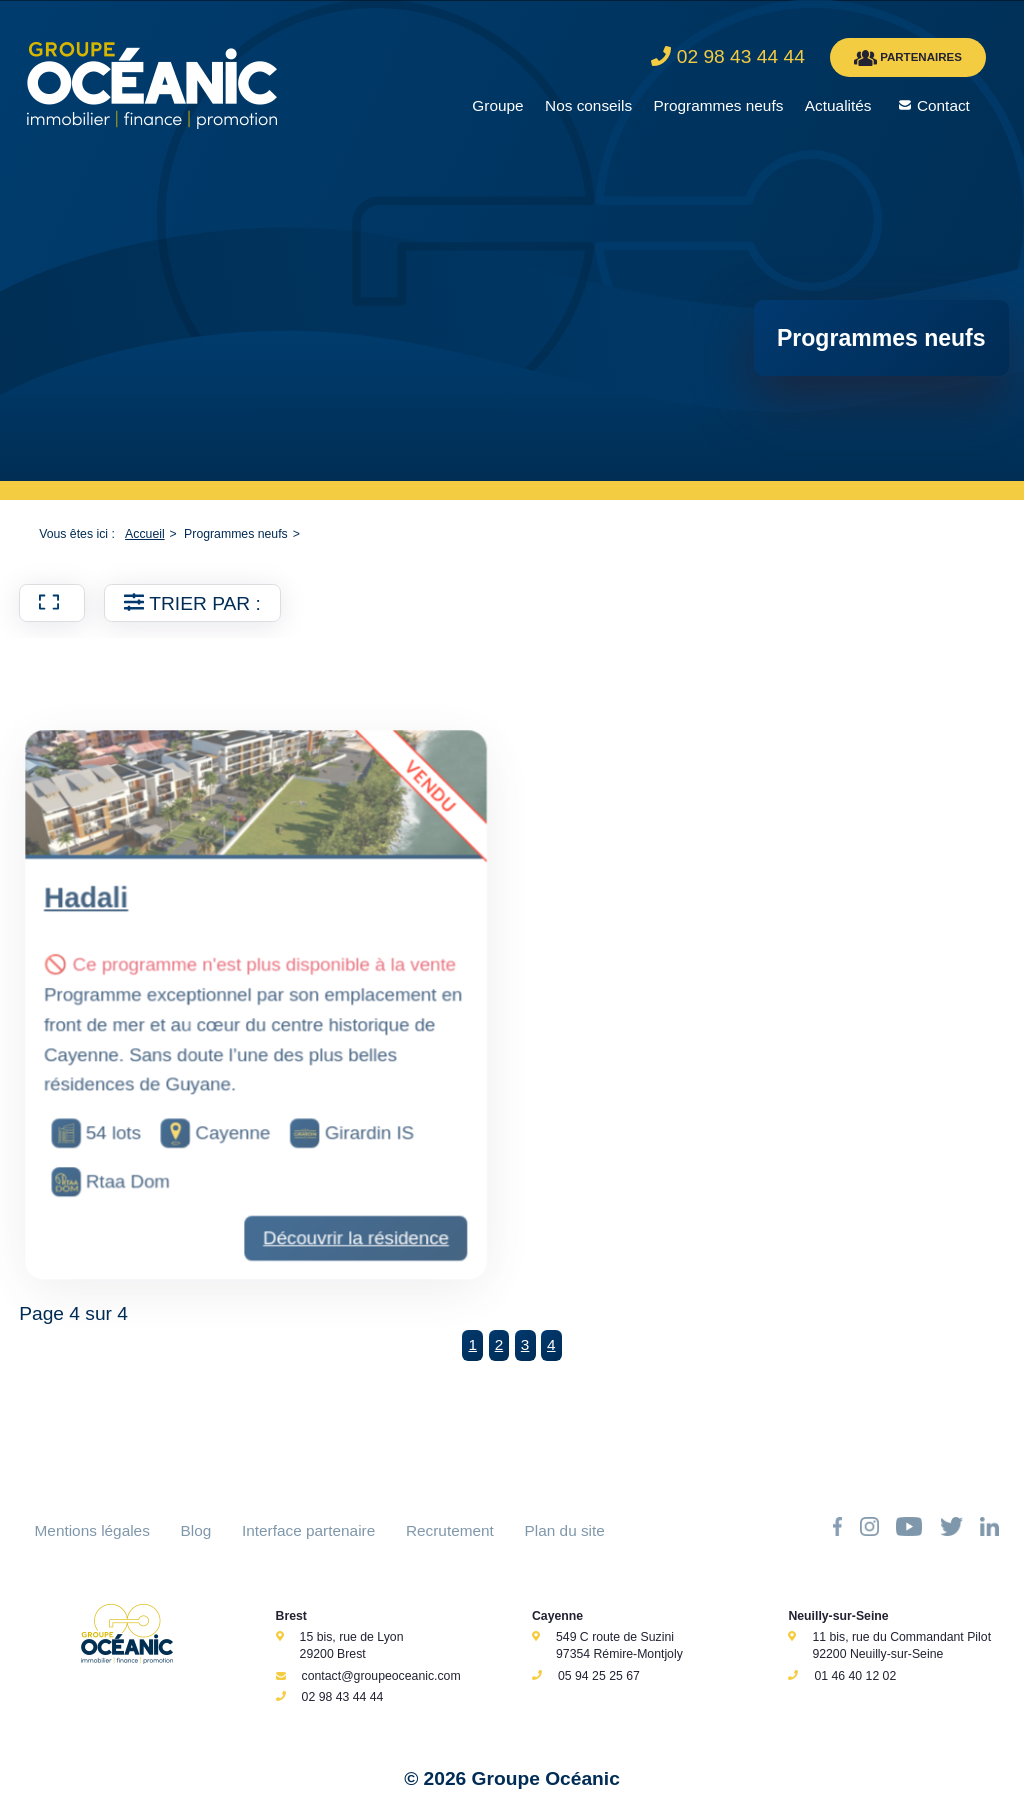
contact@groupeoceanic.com (381, 1676)
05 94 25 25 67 (599, 1676)
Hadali (97, 966)
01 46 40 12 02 (855, 1676)
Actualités (838, 105)
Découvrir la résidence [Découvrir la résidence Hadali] (350, 1284)
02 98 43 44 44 (343, 1697)
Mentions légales (92, 1530)
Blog (196, 1530)
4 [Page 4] (551, 1344)
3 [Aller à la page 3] (525, 1344)
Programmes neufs (719, 105)
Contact (943, 105)
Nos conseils (588, 105)
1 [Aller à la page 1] (472, 1344)
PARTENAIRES (908, 58)
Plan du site (565, 1530)
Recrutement (450, 1530)
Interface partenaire (308, 1530)
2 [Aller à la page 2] (499, 1344)
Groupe (497, 105)
